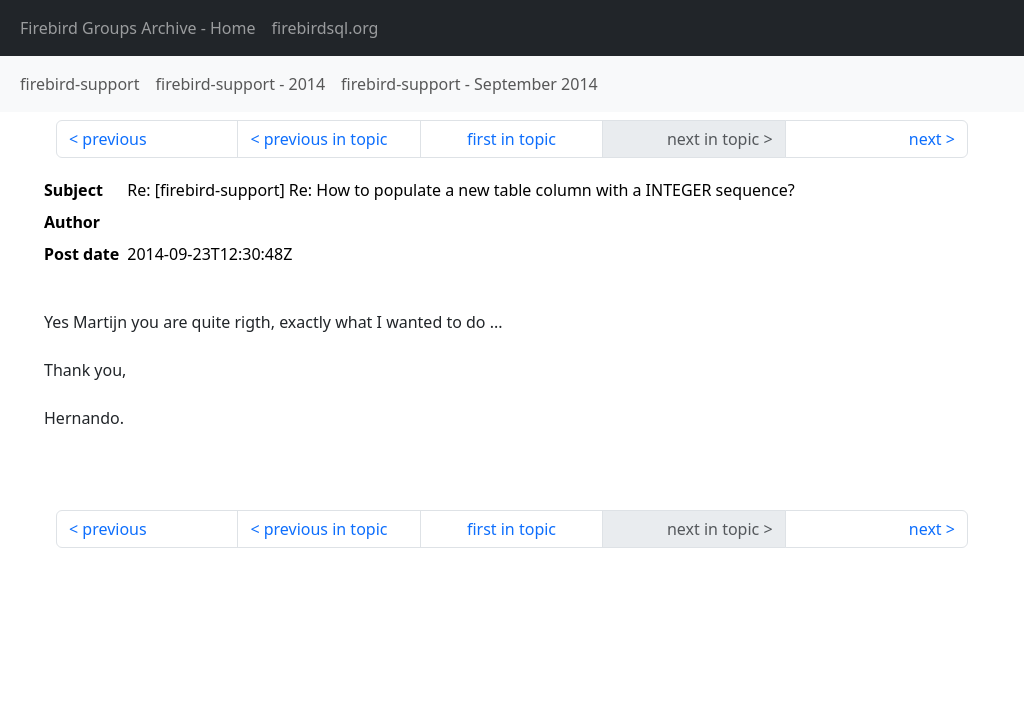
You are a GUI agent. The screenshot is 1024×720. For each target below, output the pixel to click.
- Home (138, 28)
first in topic (511, 139)
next (925, 139)
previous (114, 139)
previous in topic (326, 139)
